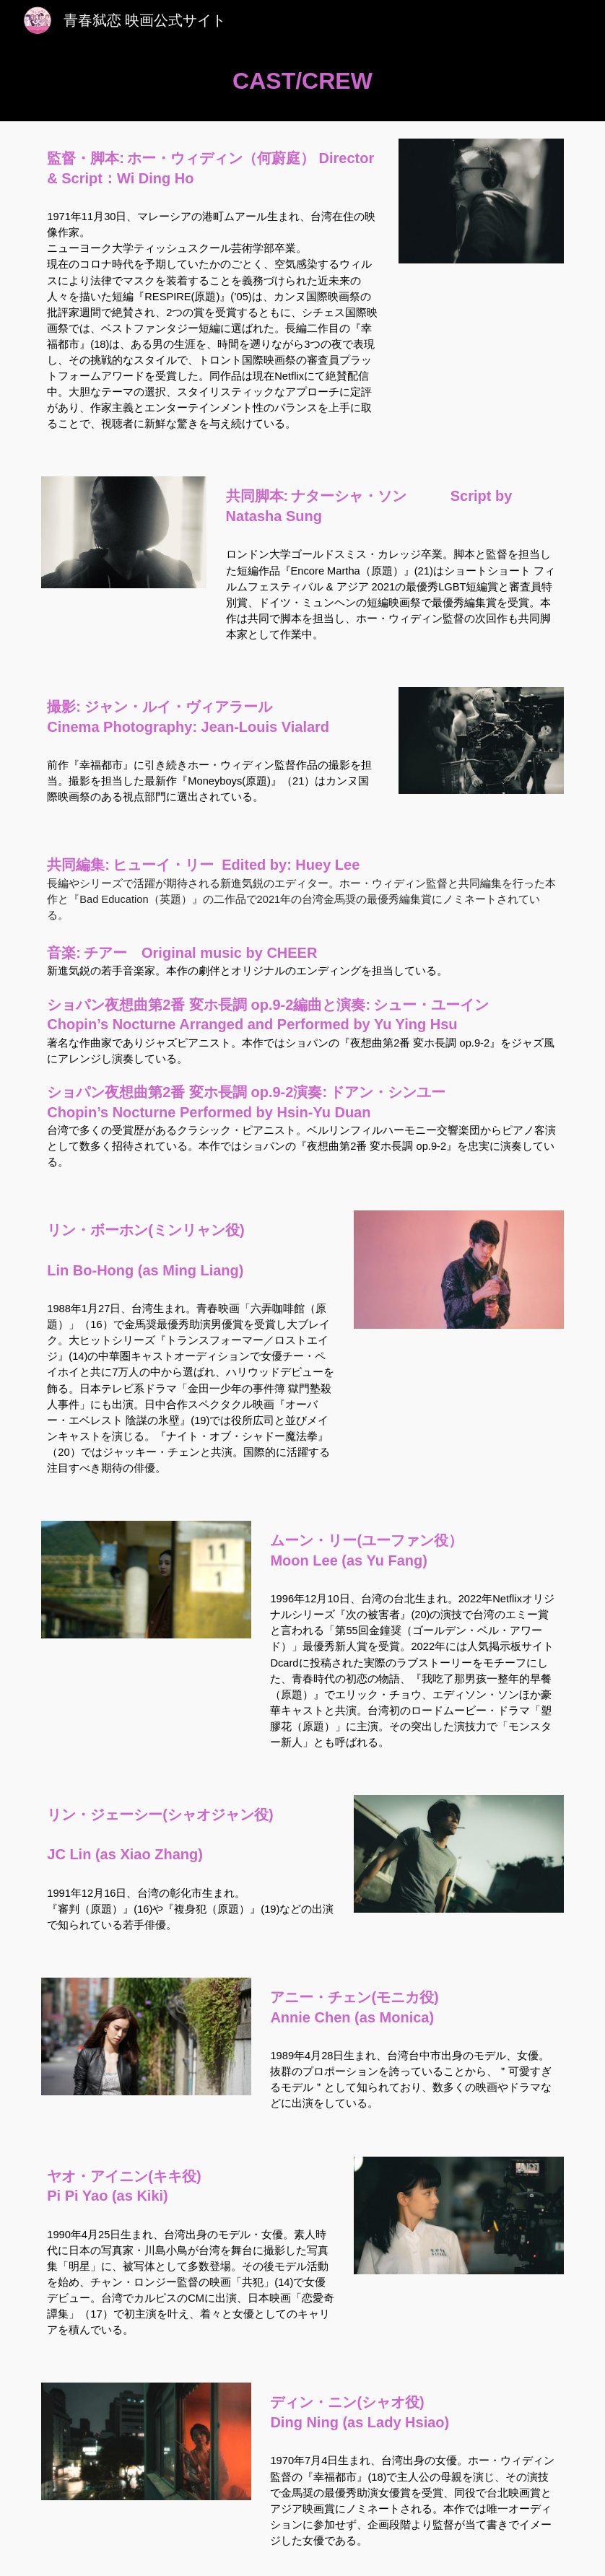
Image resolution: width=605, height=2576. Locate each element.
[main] (302, 81)
